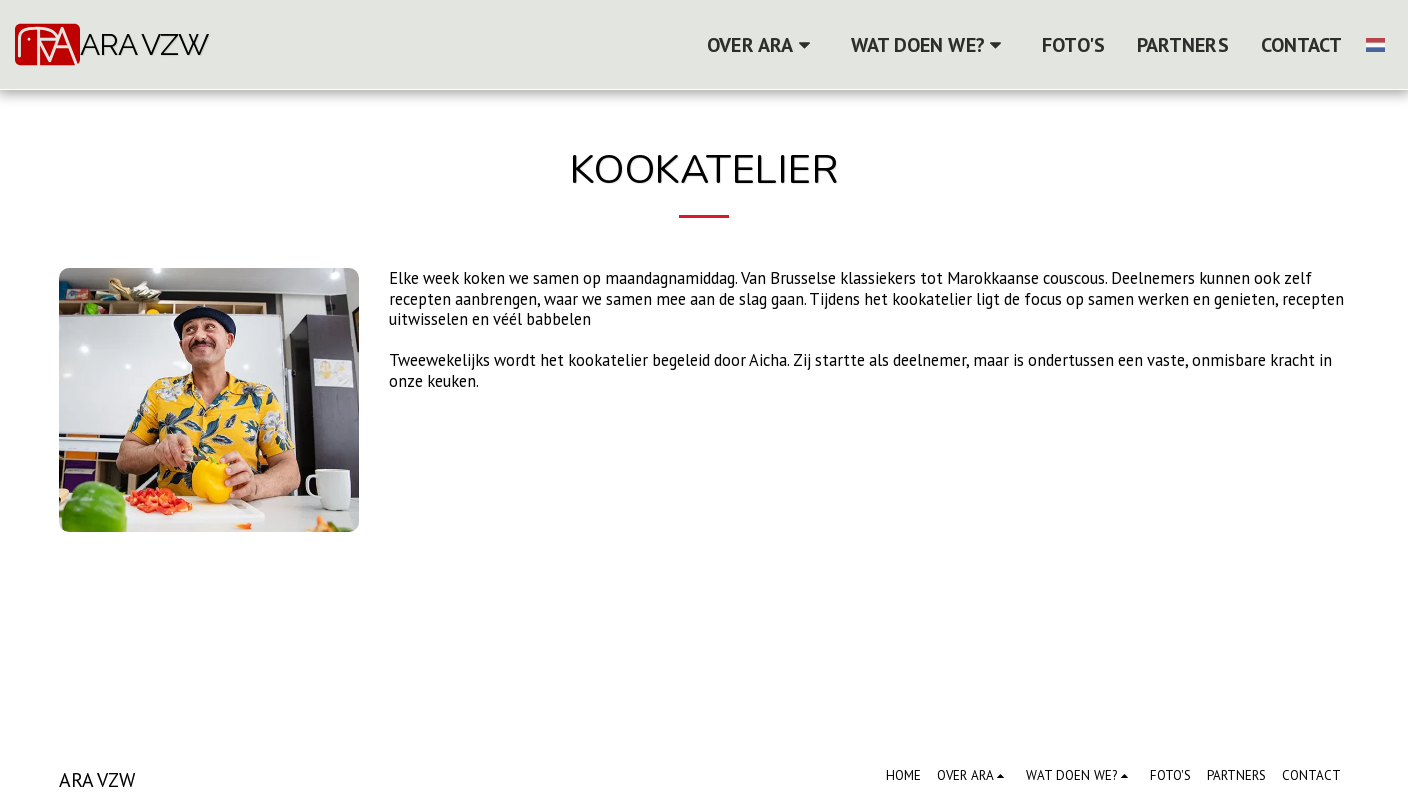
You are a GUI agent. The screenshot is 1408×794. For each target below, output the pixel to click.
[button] (762, 45)
